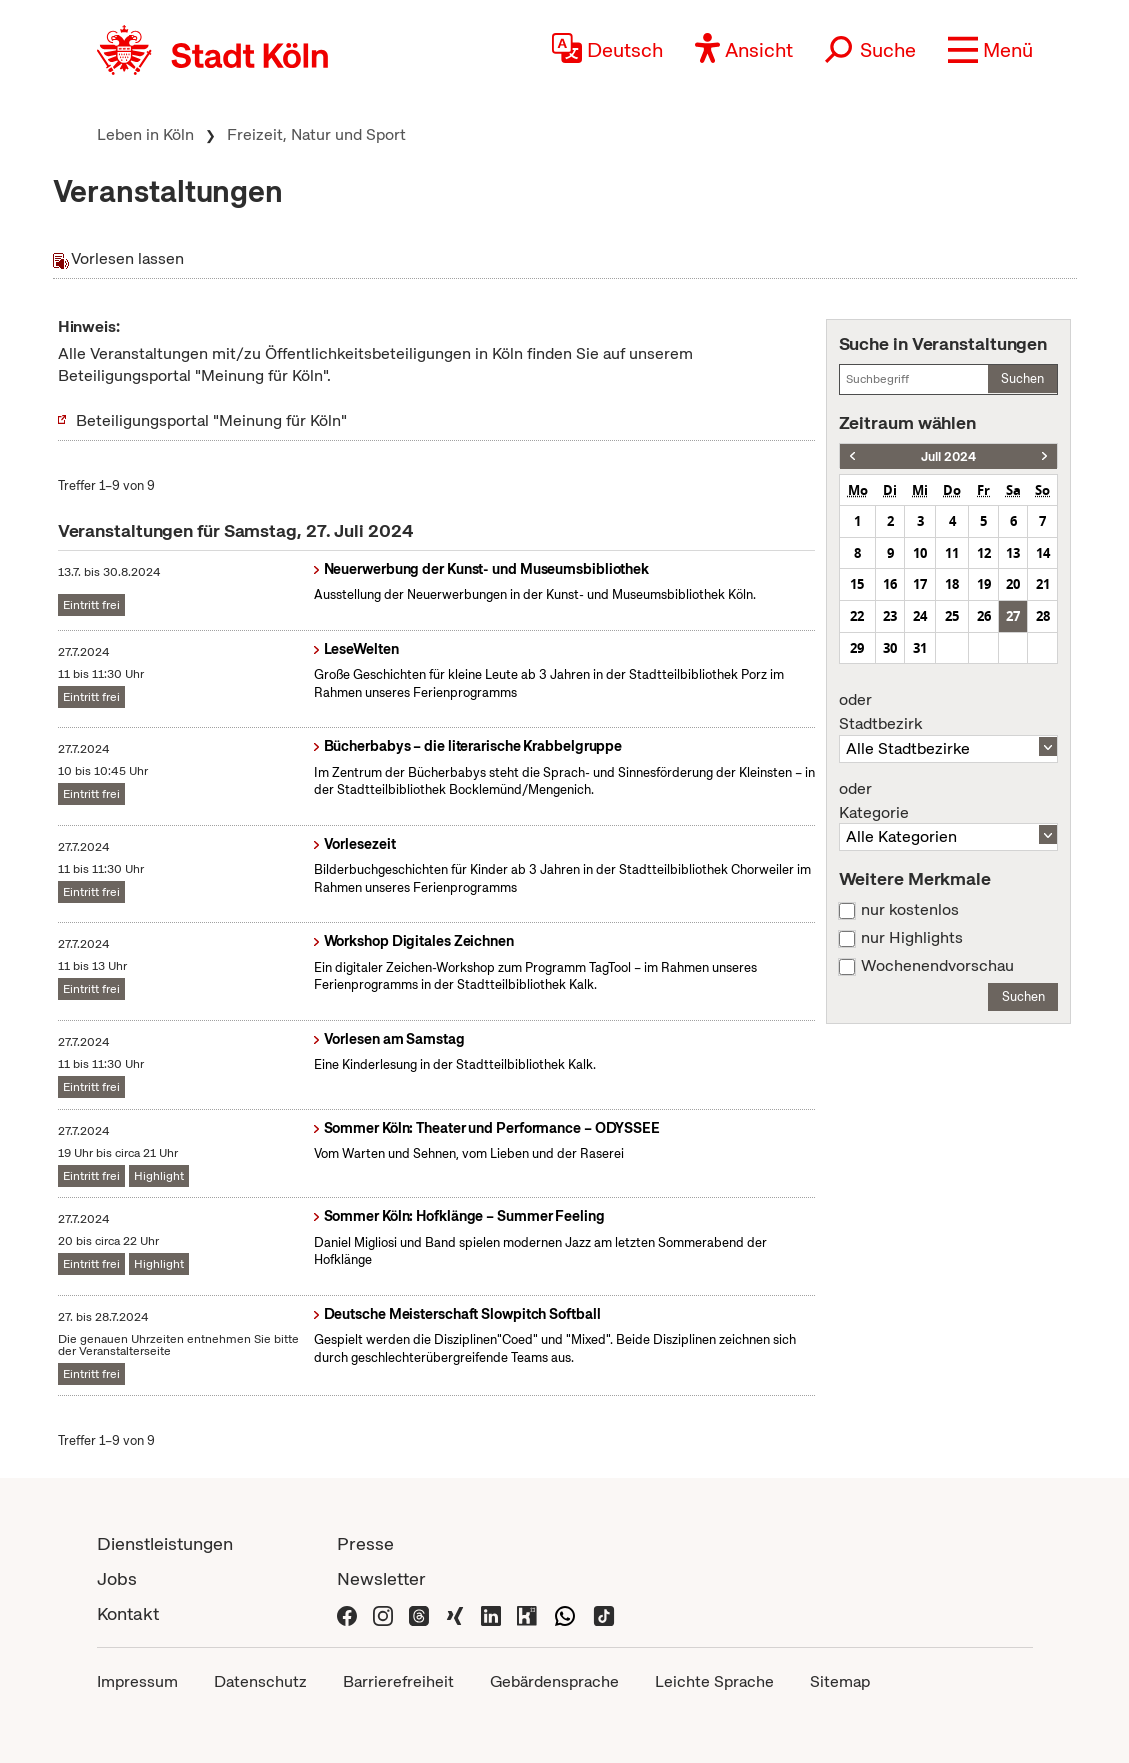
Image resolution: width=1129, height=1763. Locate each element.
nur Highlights (912, 938)
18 (952, 584)
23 (890, 616)
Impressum (137, 1681)
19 (984, 584)
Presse (365, 1543)
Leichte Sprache (714, 1681)
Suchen (1022, 378)
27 (1013, 616)
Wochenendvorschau (937, 966)
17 (920, 584)
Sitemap (840, 1681)
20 (1013, 584)
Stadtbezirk (949, 712)
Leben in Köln (145, 134)
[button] (990, 50)
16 (890, 584)
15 (857, 584)
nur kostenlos (910, 910)
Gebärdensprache (554, 1681)
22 (857, 616)
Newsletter (381, 1578)
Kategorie (949, 801)
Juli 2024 (948, 456)
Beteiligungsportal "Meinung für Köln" (211, 420)
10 (920, 553)
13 (1013, 553)
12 (984, 553)
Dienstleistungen (165, 1543)
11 (952, 553)
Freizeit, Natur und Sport (316, 134)
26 (984, 616)
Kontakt (128, 1613)
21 (1043, 584)
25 (952, 616)
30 (890, 648)
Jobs (117, 1578)
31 (920, 648)
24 (920, 616)
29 (857, 648)
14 (1043, 553)
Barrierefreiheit (398, 1681)
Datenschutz (260, 1681)
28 (1043, 616)
